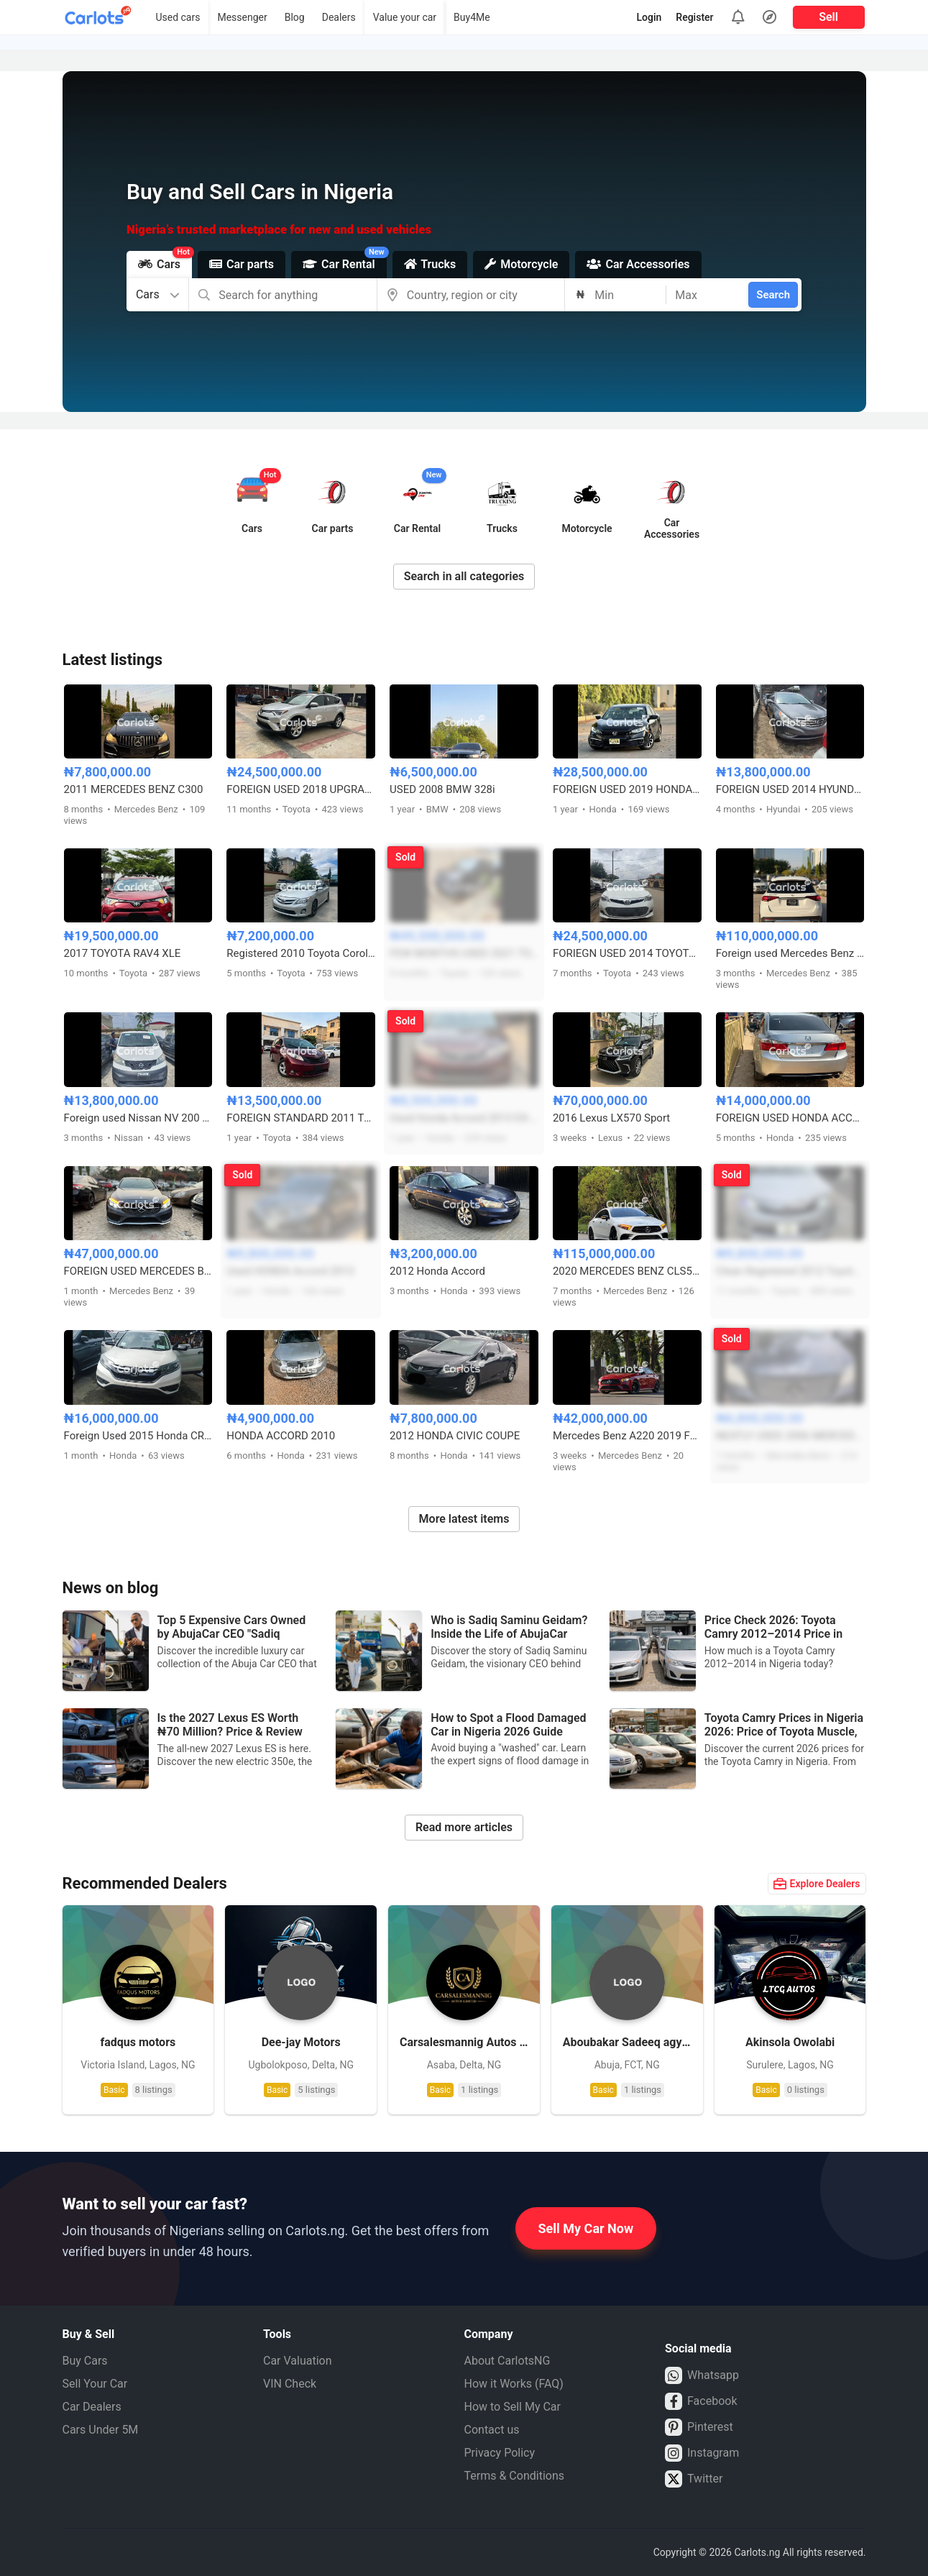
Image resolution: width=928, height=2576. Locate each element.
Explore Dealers (816, 1883)
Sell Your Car (95, 2384)
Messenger (242, 17)
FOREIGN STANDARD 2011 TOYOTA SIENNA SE (300, 1117)
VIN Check (289, 2384)
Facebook (701, 2401)
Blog (295, 17)
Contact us (492, 2430)
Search (773, 294)
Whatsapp (702, 2375)
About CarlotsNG (507, 2361)
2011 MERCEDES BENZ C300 (133, 789)
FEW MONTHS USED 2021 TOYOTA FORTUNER (464, 953)
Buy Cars (85, 2361)
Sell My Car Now (586, 2228)
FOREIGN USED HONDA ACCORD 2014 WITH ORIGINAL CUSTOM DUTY (790, 1117)
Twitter (693, 2479)
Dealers (339, 17)
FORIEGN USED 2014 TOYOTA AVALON (627, 953)
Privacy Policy (500, 2453)
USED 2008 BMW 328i (442, 789)
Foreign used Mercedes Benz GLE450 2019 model (790, 953)
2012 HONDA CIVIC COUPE (455, 1435)
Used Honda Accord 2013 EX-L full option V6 (464, 1117)
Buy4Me (472, 17)
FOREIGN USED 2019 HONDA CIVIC (627, 789)
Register (694, 17)
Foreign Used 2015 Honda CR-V (138, 1435)
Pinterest (699, 2427)
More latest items (464, 1519)
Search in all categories (464, 576)
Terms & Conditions (514, 2476)
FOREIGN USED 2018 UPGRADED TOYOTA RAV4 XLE (300, 789)
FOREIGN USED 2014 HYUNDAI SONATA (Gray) (790, 789)
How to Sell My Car (512, 2407)
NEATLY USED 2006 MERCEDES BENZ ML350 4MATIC (790, 1435)
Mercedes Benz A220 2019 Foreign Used (627, 1435)
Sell (828, 17)
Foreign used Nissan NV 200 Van (138, 1117)
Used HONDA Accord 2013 (290, 1271)
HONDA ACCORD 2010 (280, 1435)
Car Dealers (92, 2407)
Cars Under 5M (101, 2430)
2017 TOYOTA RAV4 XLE (122, 953)
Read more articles (464, 1827)
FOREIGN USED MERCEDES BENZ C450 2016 (138, 1271)
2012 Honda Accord (437, 1271)
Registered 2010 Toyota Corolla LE (300, 953)
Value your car (404, 17)
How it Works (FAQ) (514, 2384)
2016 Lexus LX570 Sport (611, 1117)
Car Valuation (297, 2361)
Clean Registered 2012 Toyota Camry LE (790, 1271)
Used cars (177, 17)
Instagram (702, 2453)
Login (649, 17)
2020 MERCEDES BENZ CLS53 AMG (627, 1271)
